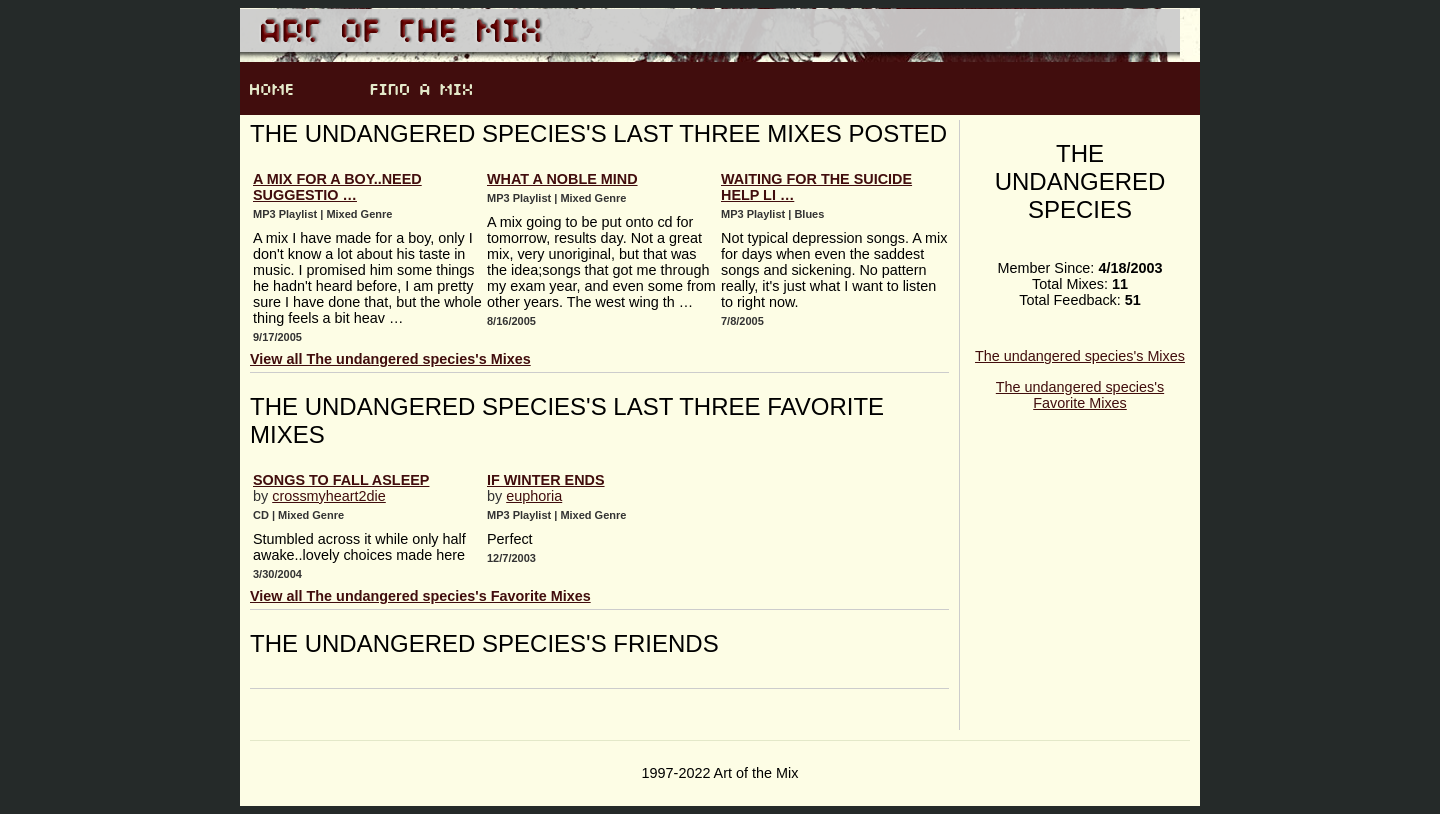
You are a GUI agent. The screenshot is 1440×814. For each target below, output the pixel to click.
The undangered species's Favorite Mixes (1080, 395)
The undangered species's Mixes (1080, 356)
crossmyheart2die (329, 496)
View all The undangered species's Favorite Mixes (420, 596)
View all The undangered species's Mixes (390, 359)
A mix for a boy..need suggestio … (337, 187)
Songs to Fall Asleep (341, 480)
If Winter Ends (546, 480)
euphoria (534, 496)
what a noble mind (562, 179)
